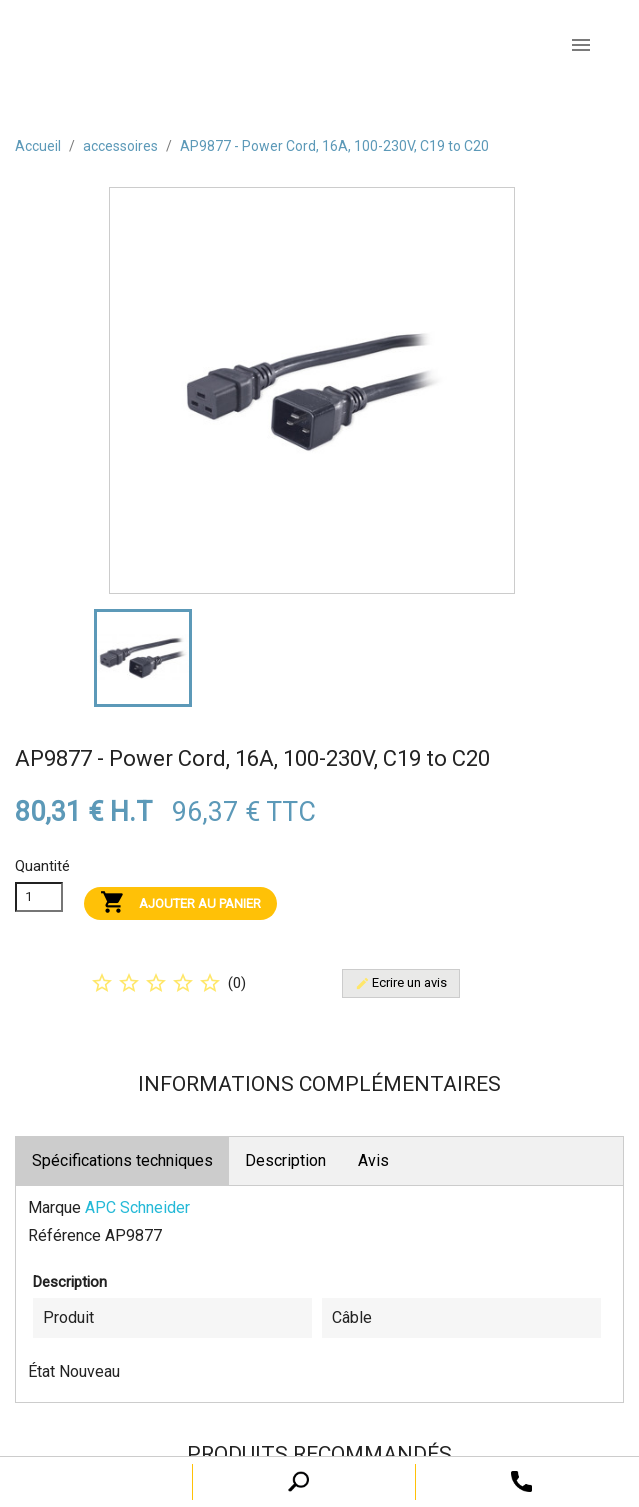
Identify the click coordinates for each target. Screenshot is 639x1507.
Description (285, 1160)
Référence (64, 1235)
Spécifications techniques (122, 1160)
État (41, 1371)
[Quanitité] (39, 897)
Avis (373, 1160)
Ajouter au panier (180, 903)
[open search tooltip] (521, 1480)
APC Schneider (137, 1207)
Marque (54, 1207)
